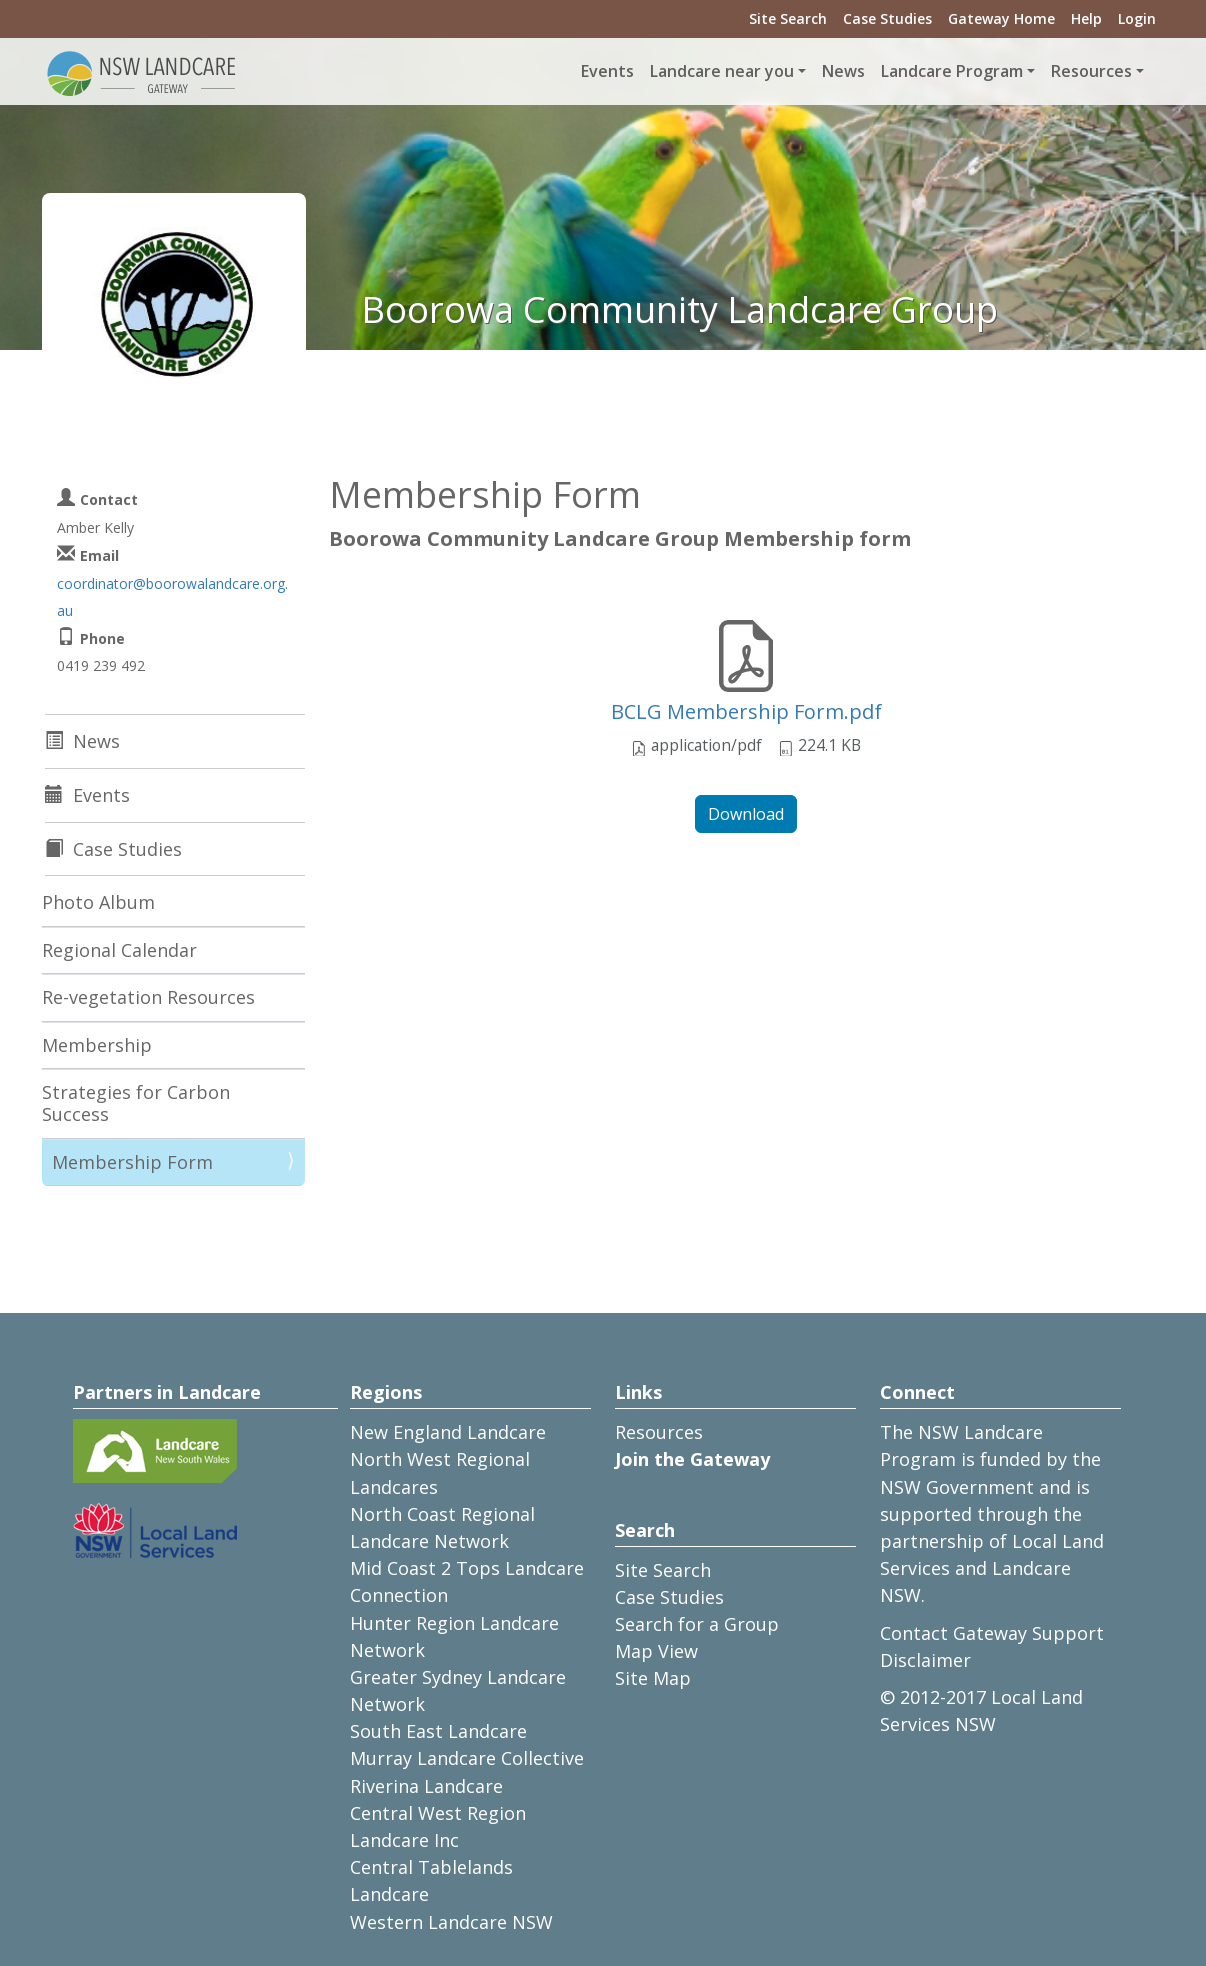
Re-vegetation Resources (148, 997)
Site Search (788, 18)
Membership (97, 1045)
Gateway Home (1001, 18)
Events (607, 71)
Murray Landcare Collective (467, 1758)
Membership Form (132, 1162)
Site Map (653, 1678)
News (843, 71)
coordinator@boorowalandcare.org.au (172, 597)
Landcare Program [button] (952, 71)
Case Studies (887, 18)
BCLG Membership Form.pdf (746, 711)
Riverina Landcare (426, 1786)
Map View (656, 1651)
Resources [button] (1091, 71)
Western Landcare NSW (451, 1922)
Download (746, 814)
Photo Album (98, 902)
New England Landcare (448, 1432)
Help (1086, 18)
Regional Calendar (119, 950)
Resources (659, 1432)
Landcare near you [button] (722, 71)
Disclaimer (925, 1660)
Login (1137, 18)
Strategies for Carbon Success (136, 1103)
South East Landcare (438, 1731)
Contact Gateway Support (992, 1633)
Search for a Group (697, 1624)
